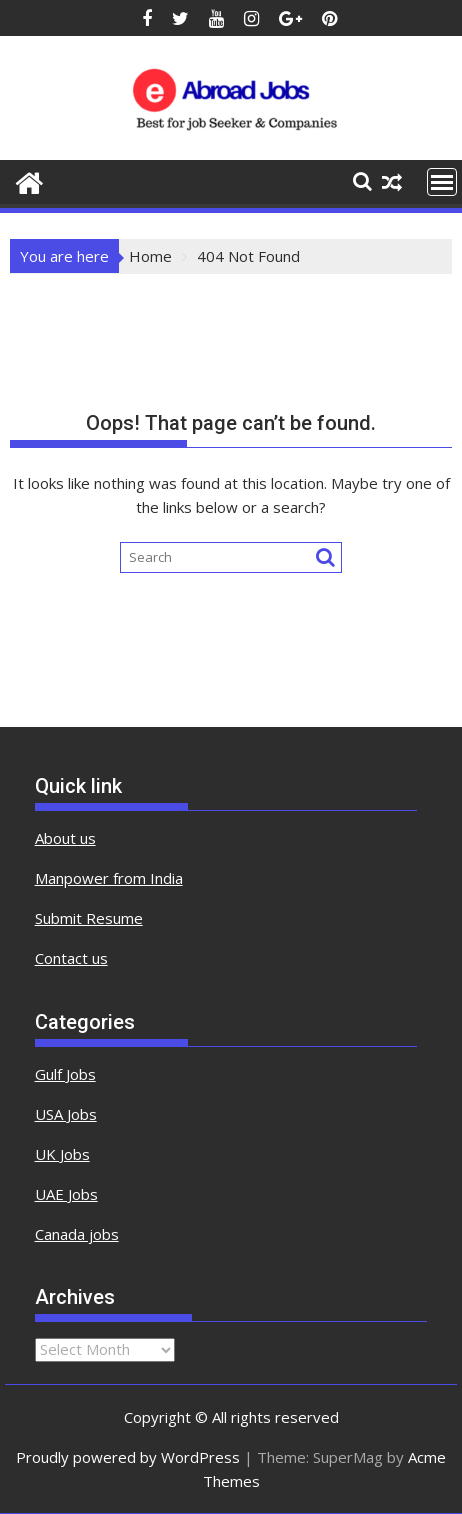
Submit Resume (89, 918)
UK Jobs (62, 1154)
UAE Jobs (66, 1194)
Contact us (71, 958)
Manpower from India (109, 878)
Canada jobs (77, 1234)
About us (65, 838)
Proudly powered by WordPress (128, 1457)
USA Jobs (66, 1114)
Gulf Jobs (65, 1074)
